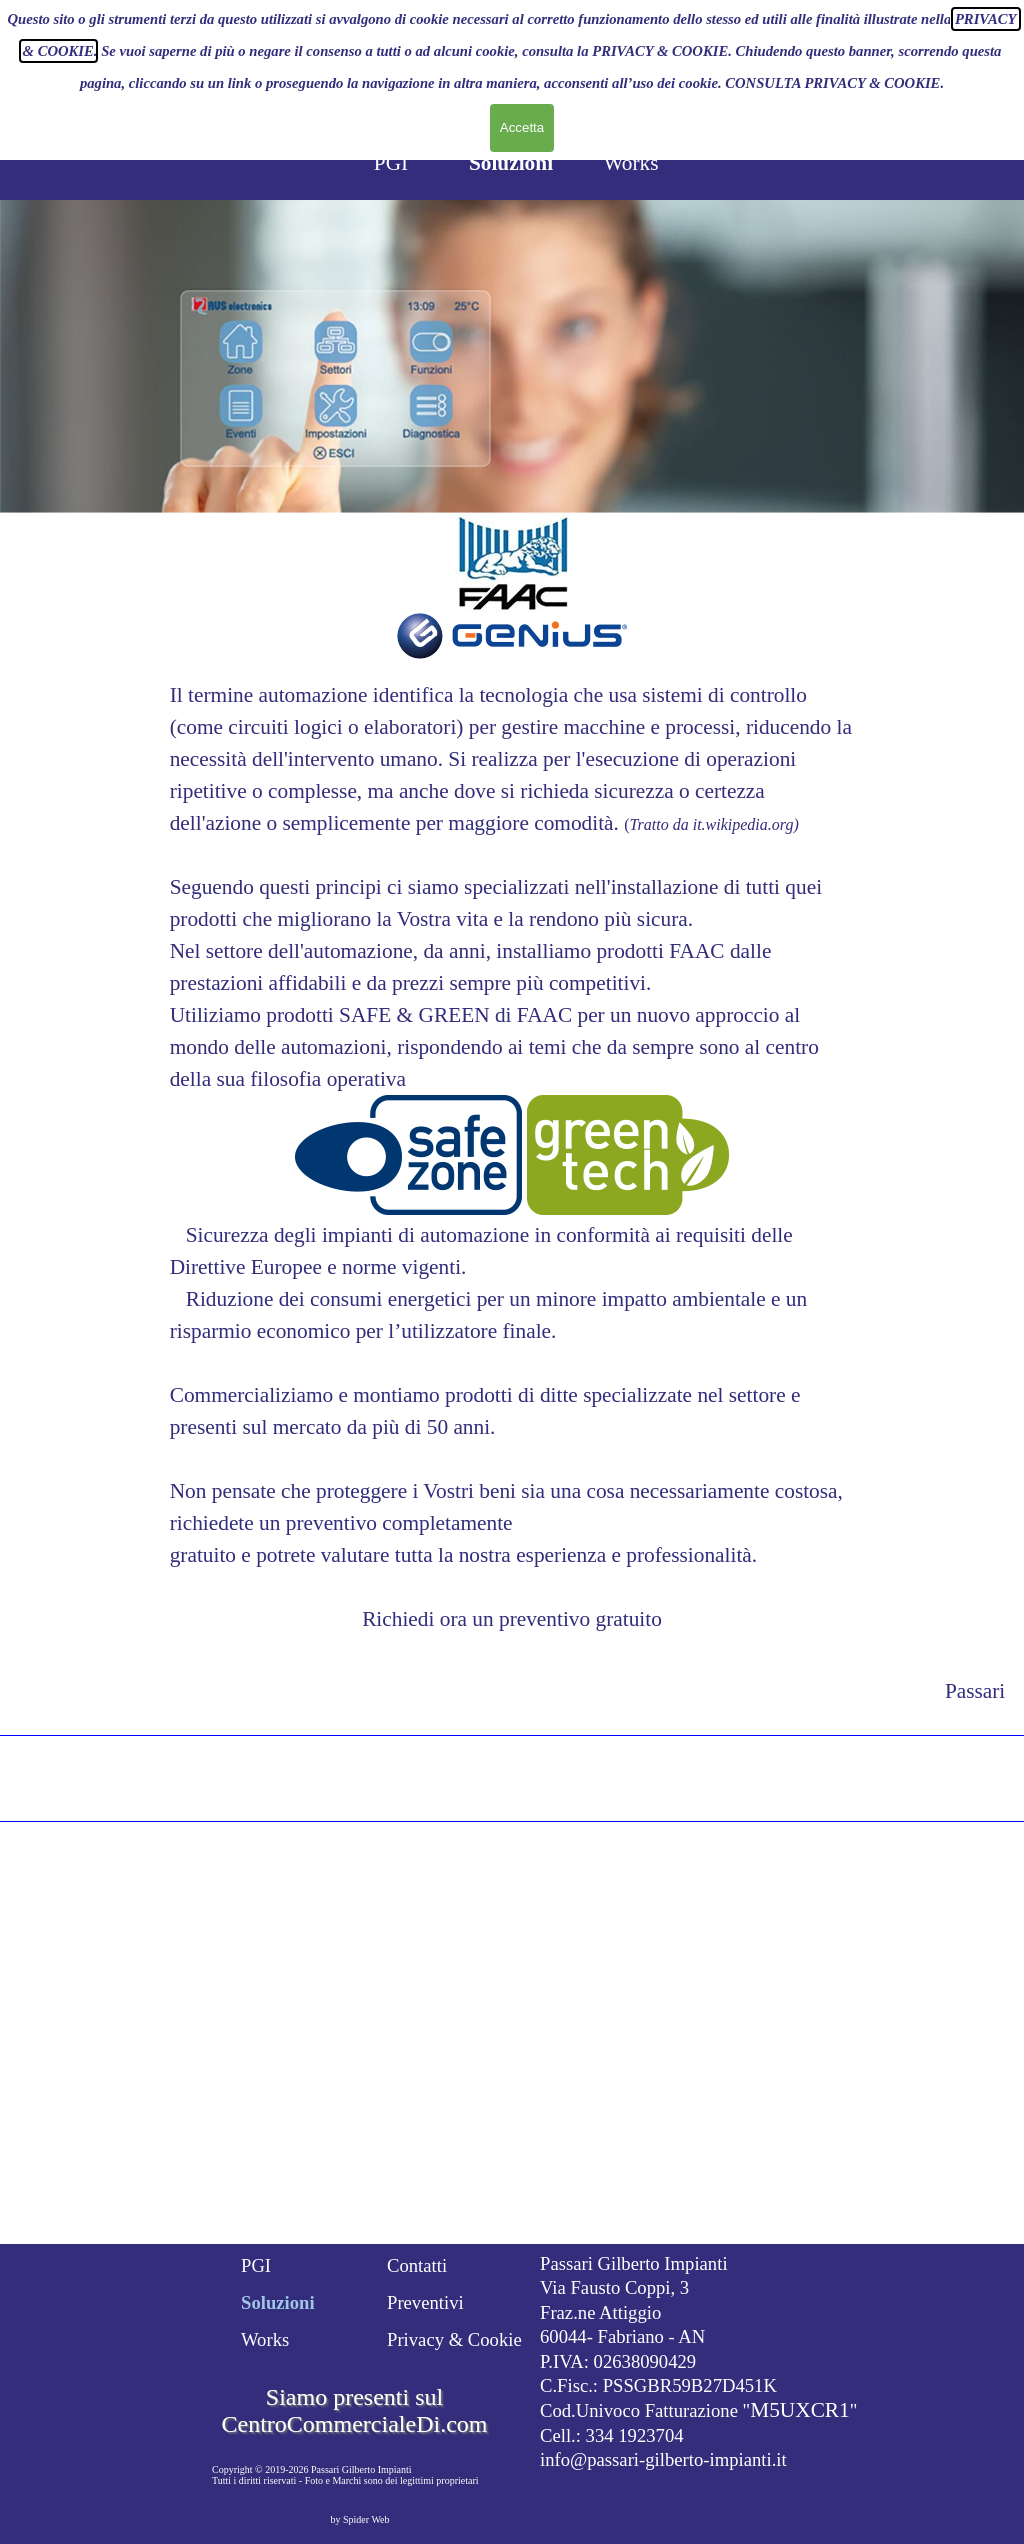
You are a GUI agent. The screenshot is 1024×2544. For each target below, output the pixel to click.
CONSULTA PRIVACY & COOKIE (832, 42)
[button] (408, 1157)
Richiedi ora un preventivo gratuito (512, 1619)
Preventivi (425, 2302)
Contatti (417, 2265)
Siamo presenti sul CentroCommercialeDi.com (355, 2410)
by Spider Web (359, 2519)
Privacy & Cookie (454, 2339)
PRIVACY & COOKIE (660, 10)
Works (630, 163)
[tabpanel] (512, 1157)
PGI (391, 163)
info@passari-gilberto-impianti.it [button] (663, 2459)
